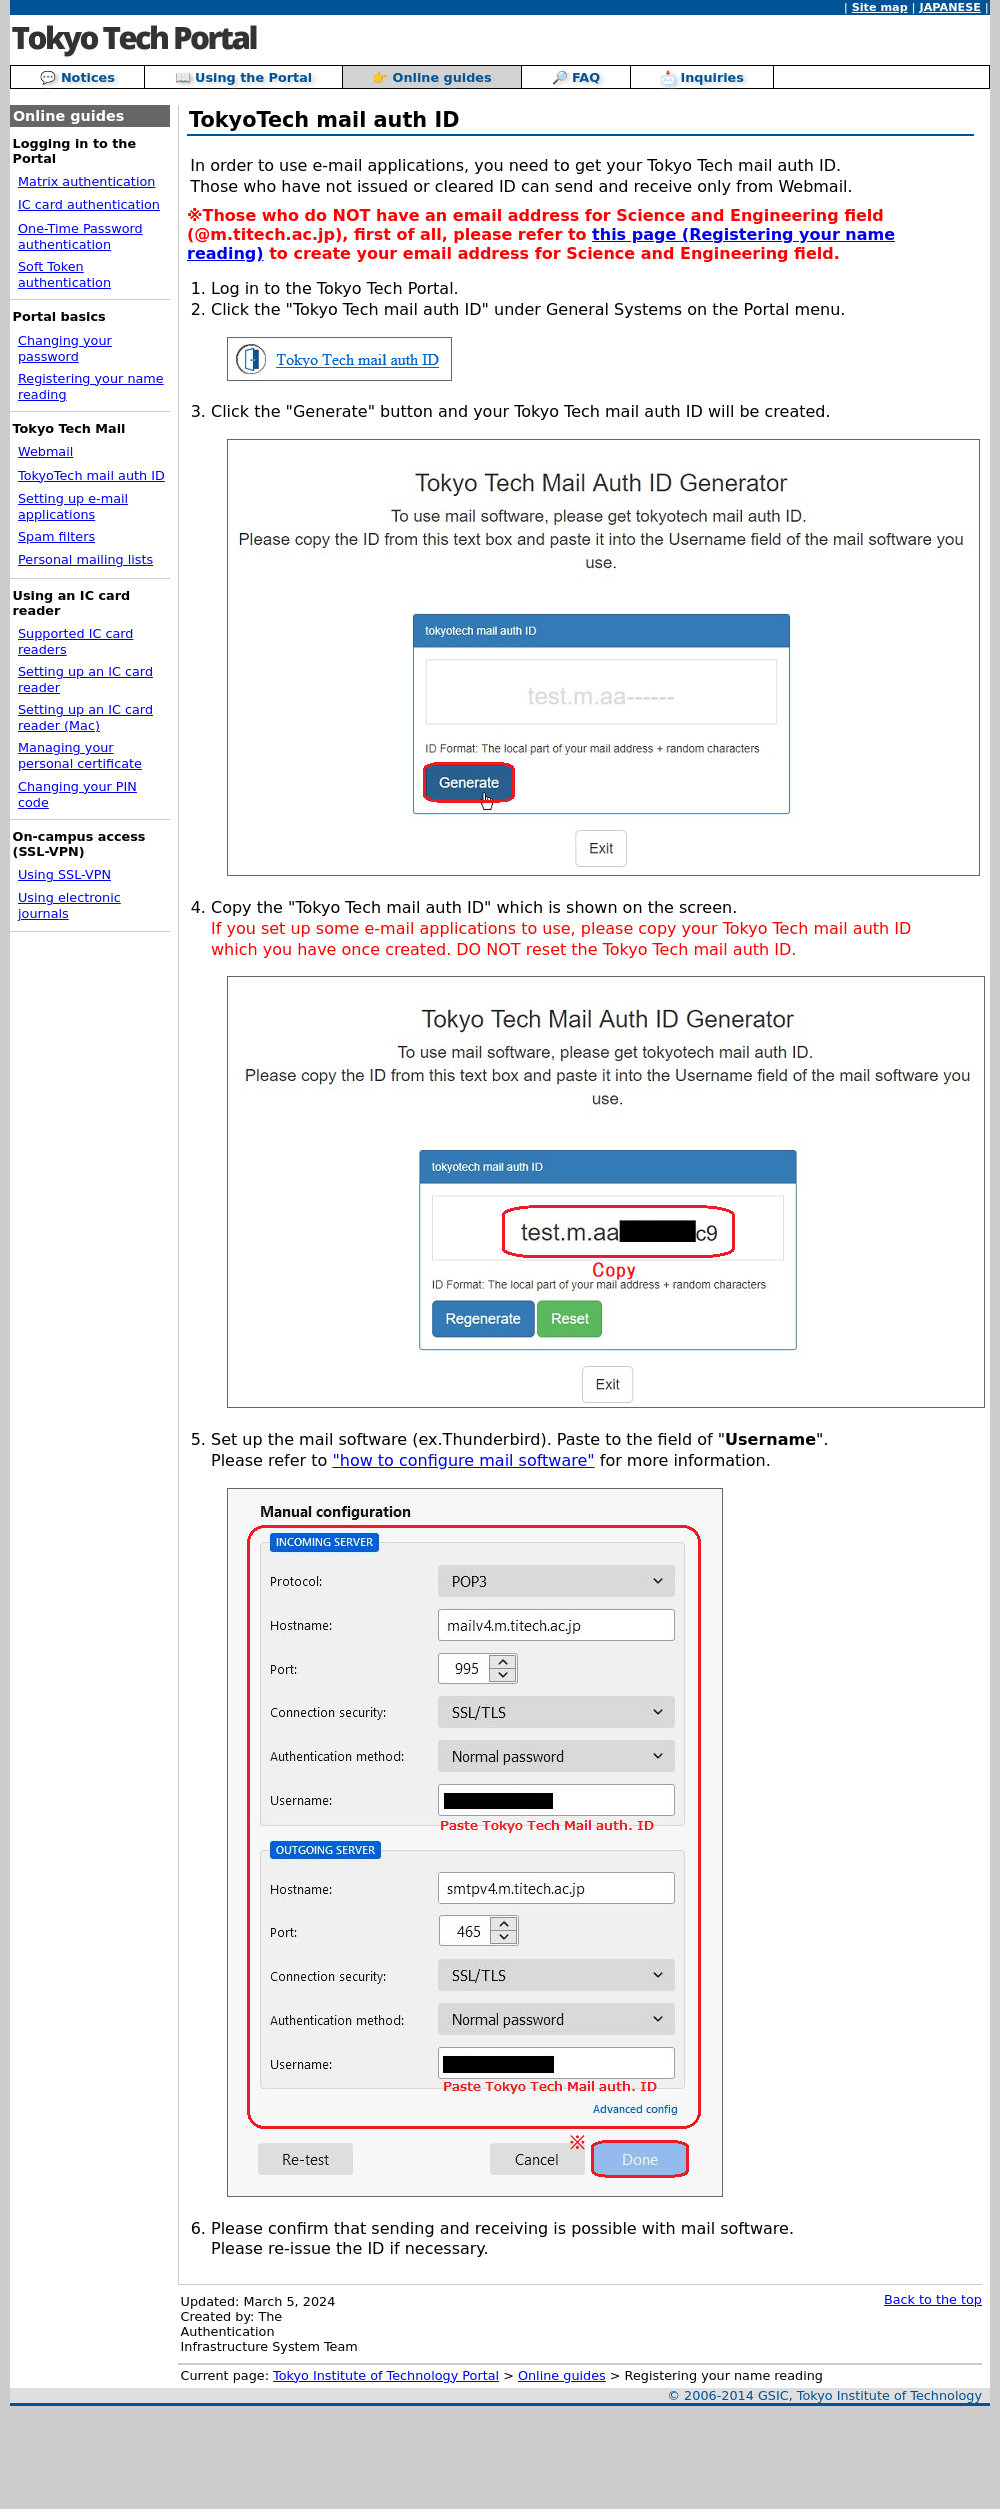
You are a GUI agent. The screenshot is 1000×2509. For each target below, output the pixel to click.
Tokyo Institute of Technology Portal (386, 2375)
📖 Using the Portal (244, 77)
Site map (880, 7)
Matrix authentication (86, 181)
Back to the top (933, 2299)
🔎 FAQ (576, 77)
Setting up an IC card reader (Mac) (85, 717)
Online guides (562, 2375)
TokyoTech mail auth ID (91, 475)
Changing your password (65, 348)
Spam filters (56, 536)
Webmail (45, 451)
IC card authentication (89, 204)
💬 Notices (77, 77)
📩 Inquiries (702, 77)
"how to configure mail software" (463, 1460)
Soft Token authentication (64, 274)
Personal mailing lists (85, 559)
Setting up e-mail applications (73, 506)
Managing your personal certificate (80, 755)
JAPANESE (950, 7)
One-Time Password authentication (80, 236)
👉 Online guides (432, 77)
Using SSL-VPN (64, 874)
